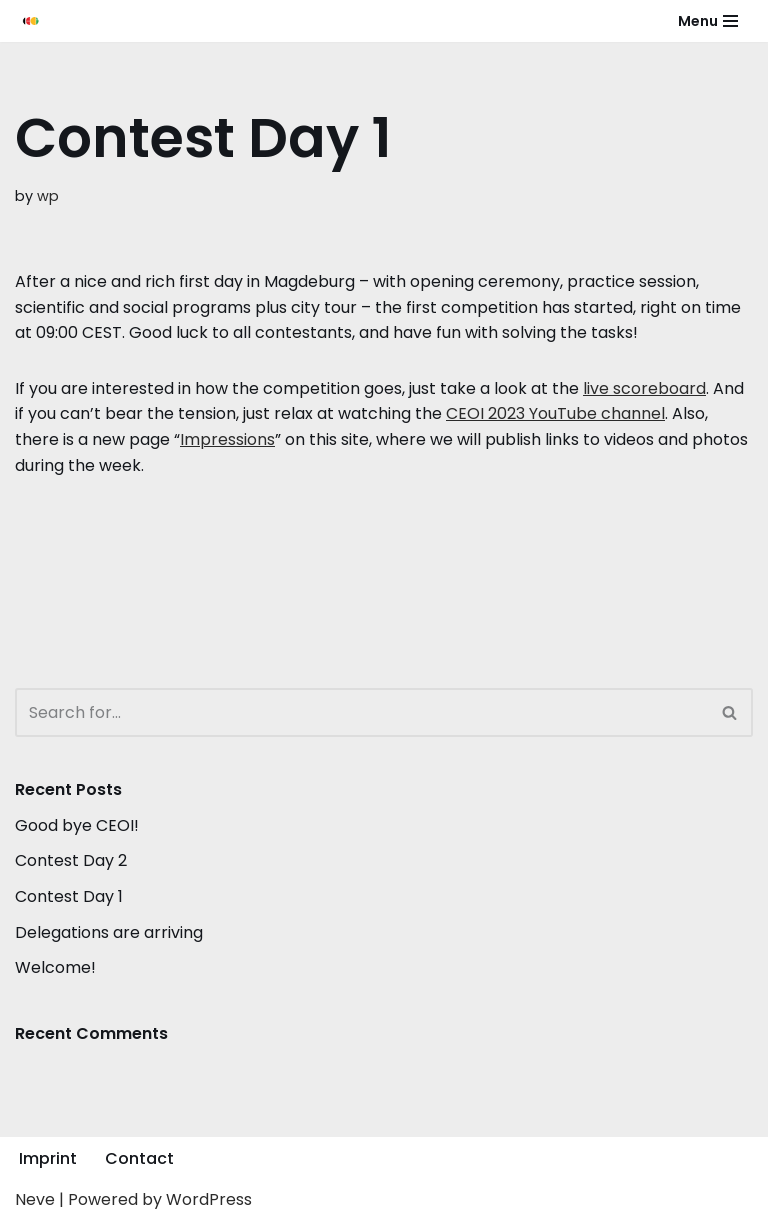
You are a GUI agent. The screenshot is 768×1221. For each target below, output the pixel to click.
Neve (35, 1199)
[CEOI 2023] (31, 21)
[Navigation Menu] (708, 21)
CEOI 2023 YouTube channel (555, 413)
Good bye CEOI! (77, 825)
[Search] (361, 712)
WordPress (209, 1199)
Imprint (48, 1158)
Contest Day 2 (71, 860)
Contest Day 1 (69, 896)
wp (48, 196)
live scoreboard (644, 388)
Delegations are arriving (109, 932)
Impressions (227, 439)
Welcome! (55, 967)
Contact (139, 1158)
